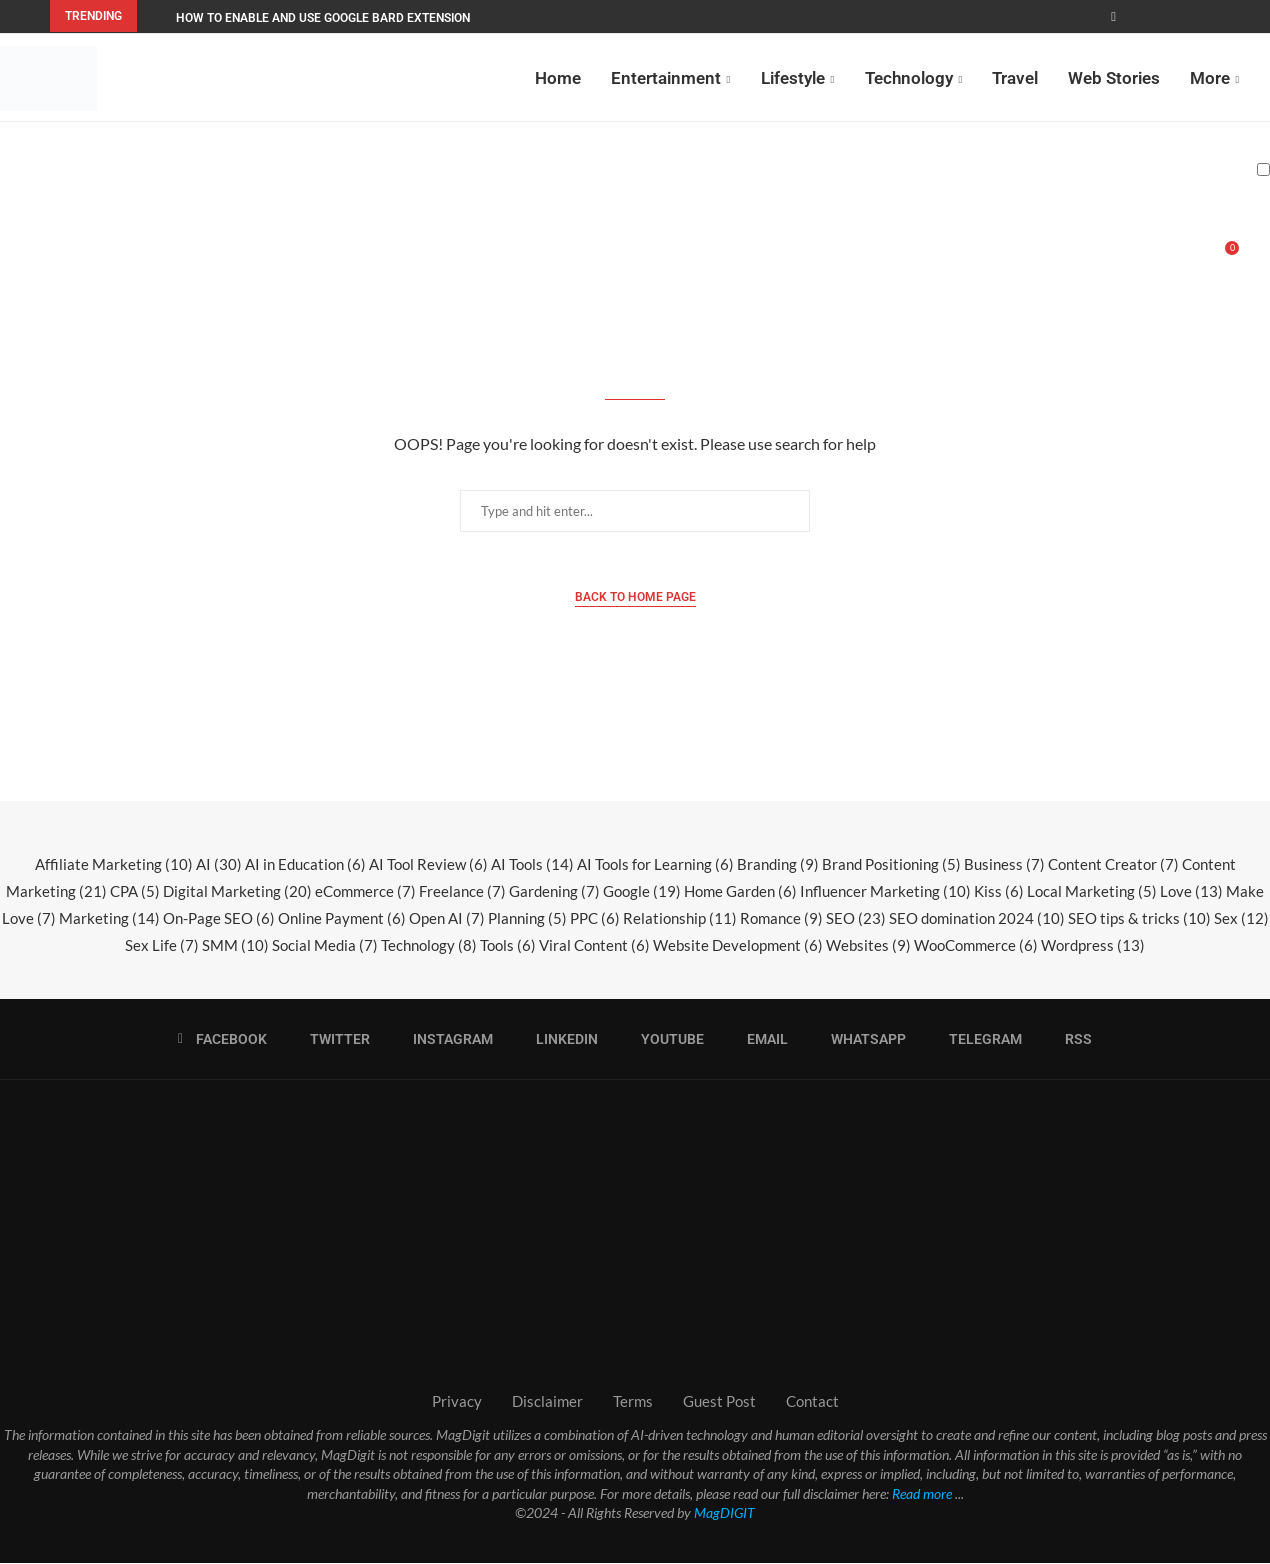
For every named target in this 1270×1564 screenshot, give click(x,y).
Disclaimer (547, 1402)
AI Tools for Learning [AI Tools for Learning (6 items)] (655, 865)
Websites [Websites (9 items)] (868, 946)
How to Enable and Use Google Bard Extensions (326, 18)
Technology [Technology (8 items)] (429, 946)
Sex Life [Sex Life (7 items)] (162, 946)
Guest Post (719, 1402)
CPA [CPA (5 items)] (135, 892)
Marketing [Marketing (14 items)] (109, 919)
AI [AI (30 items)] (219, 865)
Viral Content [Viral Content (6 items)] (594, 946)
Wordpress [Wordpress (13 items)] (1093, 946)
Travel (1015, 78)
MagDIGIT (724, 1513)
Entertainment (666, 78)
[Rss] (1072, 1040)
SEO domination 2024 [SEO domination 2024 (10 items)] (977, 919)
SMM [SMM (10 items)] (235, 946)
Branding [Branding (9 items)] (778, 865)
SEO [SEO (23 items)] (856, 919)
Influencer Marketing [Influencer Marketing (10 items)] (885, 892)
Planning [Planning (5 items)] (527, 919)
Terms (633, 1402)
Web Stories (1114, 78)
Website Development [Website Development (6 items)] (738, 946)
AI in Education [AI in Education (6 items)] (305, 865)
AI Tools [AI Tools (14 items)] (532, 865)
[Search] (1260, 258)
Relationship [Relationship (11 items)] (680, 919)
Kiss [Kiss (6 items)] (999, 892)
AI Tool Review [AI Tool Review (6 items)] (428, 865)
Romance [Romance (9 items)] (781, 919)
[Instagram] (446, 1040)
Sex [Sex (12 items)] (1241, 919)
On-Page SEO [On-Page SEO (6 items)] (219, 919)
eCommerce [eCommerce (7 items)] (365, 892)
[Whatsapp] (862, 1040)
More (1210, 78)
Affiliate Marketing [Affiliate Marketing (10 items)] (114, 865)
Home (558, 78)
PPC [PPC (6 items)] (595, 919)
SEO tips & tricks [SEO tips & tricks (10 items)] (1139, 919)
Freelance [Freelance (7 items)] (462, 892)
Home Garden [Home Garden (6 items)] (740, 892)
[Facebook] (1113, 16)
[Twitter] (333, 1040)
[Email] (761, 1040)
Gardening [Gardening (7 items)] (554, 892)
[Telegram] (979, 1040)
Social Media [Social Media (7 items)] (325, 946)
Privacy (457, 1402)
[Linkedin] (560, 1040)
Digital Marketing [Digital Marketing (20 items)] (237, 892)
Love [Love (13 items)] (1191, 892)
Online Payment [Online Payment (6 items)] (342, 919)
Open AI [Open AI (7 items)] (447, 919)
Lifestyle (793, 78)
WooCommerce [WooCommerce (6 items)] (976, 946)
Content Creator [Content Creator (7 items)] (1113, 865)
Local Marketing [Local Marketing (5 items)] (1092, 892)
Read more (922, 1494)
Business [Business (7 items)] (1004, 865)
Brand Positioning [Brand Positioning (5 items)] (891, 865)
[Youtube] (666, 1040)
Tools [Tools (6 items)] (508, 946)
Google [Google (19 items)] (642, 892)
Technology (909, 78)
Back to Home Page (635, 598)
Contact (812, 1402)
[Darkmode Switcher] (1263, 169)
